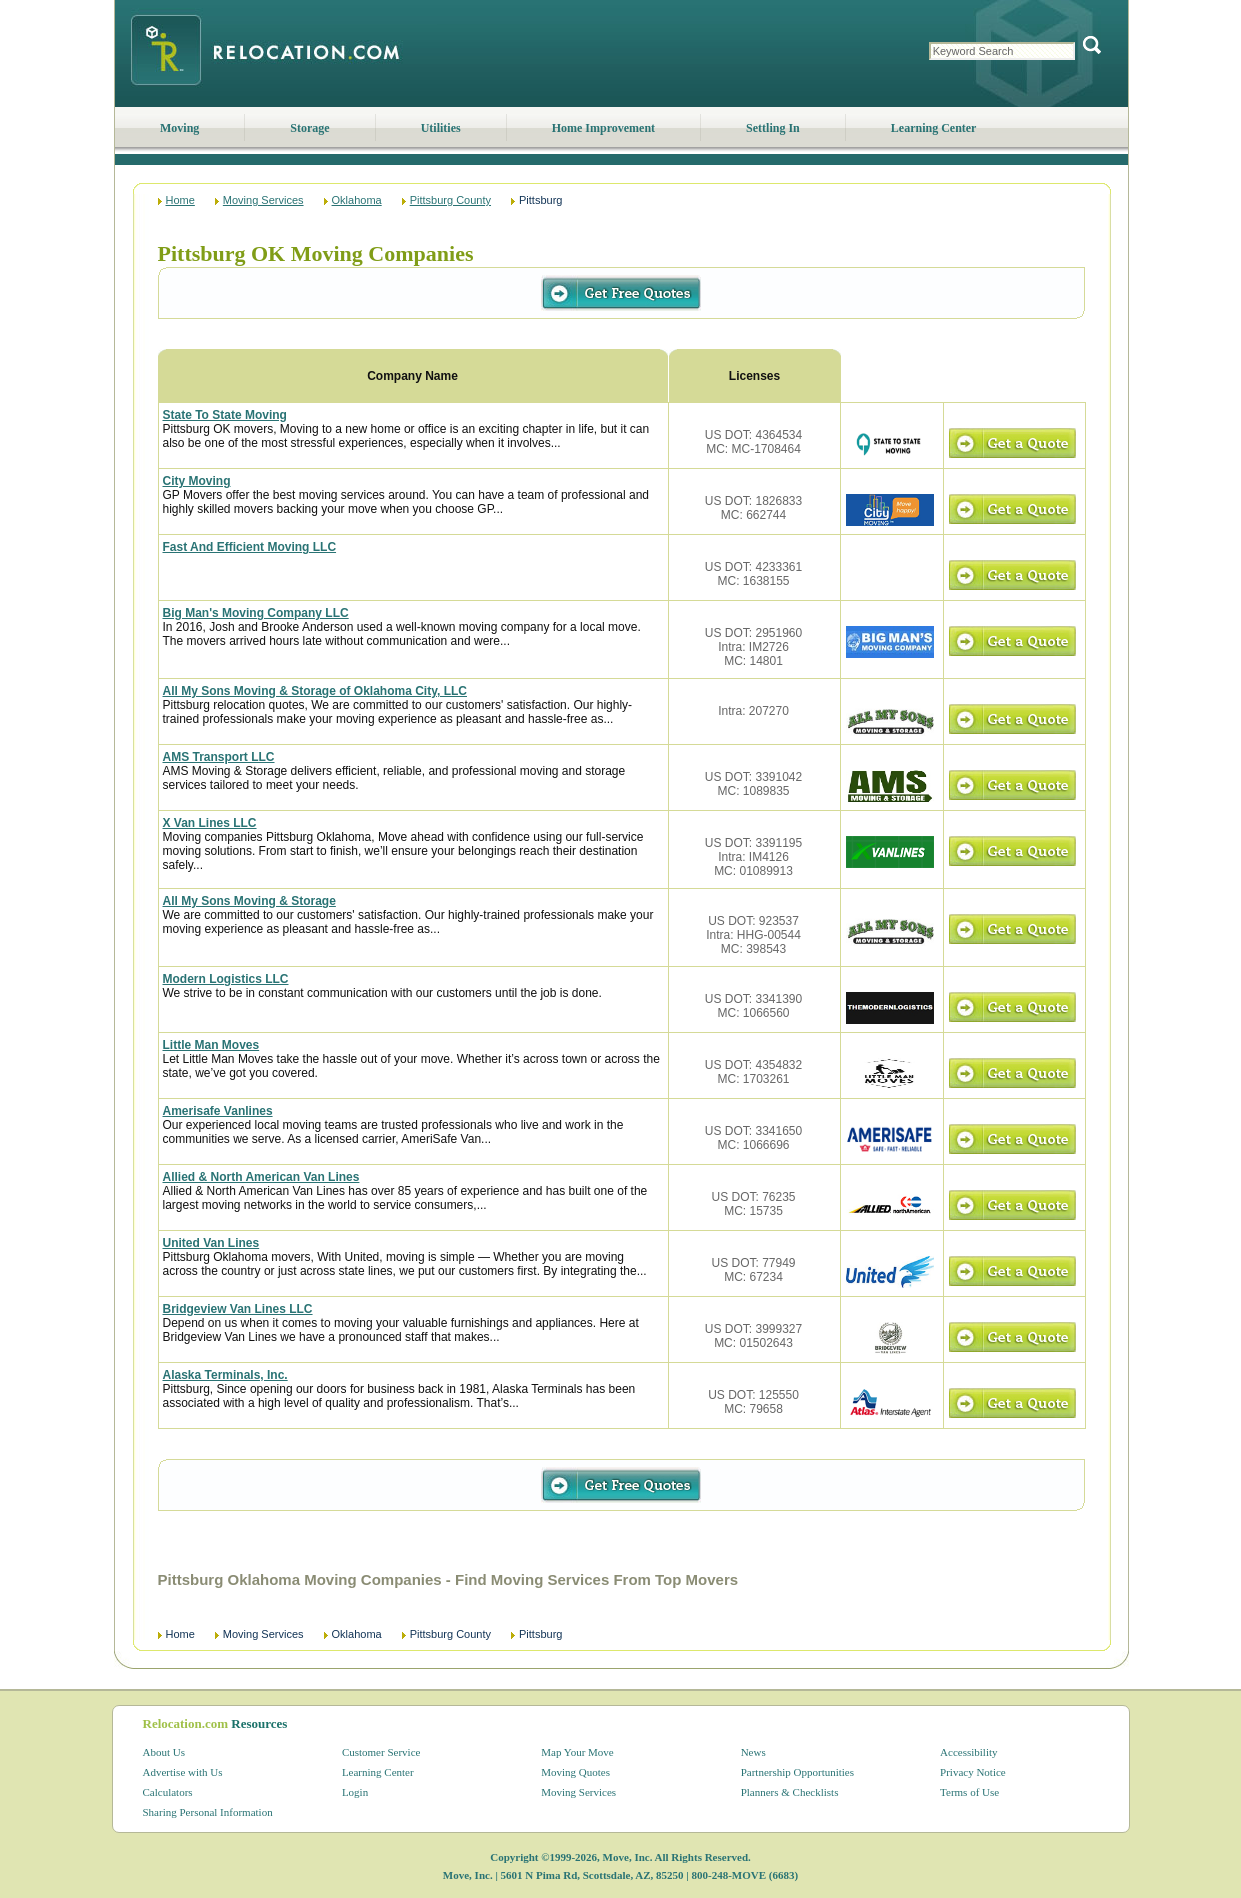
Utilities (441, 128)
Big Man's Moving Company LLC (256, 613)
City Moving (197, 481)
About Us (164, 1752)
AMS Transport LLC (219, 757)
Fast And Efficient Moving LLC (250, 547)
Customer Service (381, 1752)
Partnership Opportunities (797, 1772)
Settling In (773, 128)
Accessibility (968, 1752)
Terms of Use (969, 1792)
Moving (179, 128)
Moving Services (263, 200)
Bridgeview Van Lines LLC (238, 1309)
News (753, 1752)
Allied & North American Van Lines (261, 1177)
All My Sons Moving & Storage (249, 901)
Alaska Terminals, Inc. (225, 1375)
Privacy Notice (973, 1772)
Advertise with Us (183, 1772)
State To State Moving (225, 415)
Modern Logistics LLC (226, 979)
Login (355, 1792)
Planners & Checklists (790, 1792)
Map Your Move (577, 1752)
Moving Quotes (575, 1772)
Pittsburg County (450, 200)
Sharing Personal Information (208, 1812)
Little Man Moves (211, 1045)
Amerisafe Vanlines (218, 1111)
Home (180, 200)
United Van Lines (211, 1243)
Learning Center (934, 128)
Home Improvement (603, 128)
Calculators (168, 1792)
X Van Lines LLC (210, 823)
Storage (309, 128)
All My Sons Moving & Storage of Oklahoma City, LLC (315, 691)
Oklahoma (357, 200)
